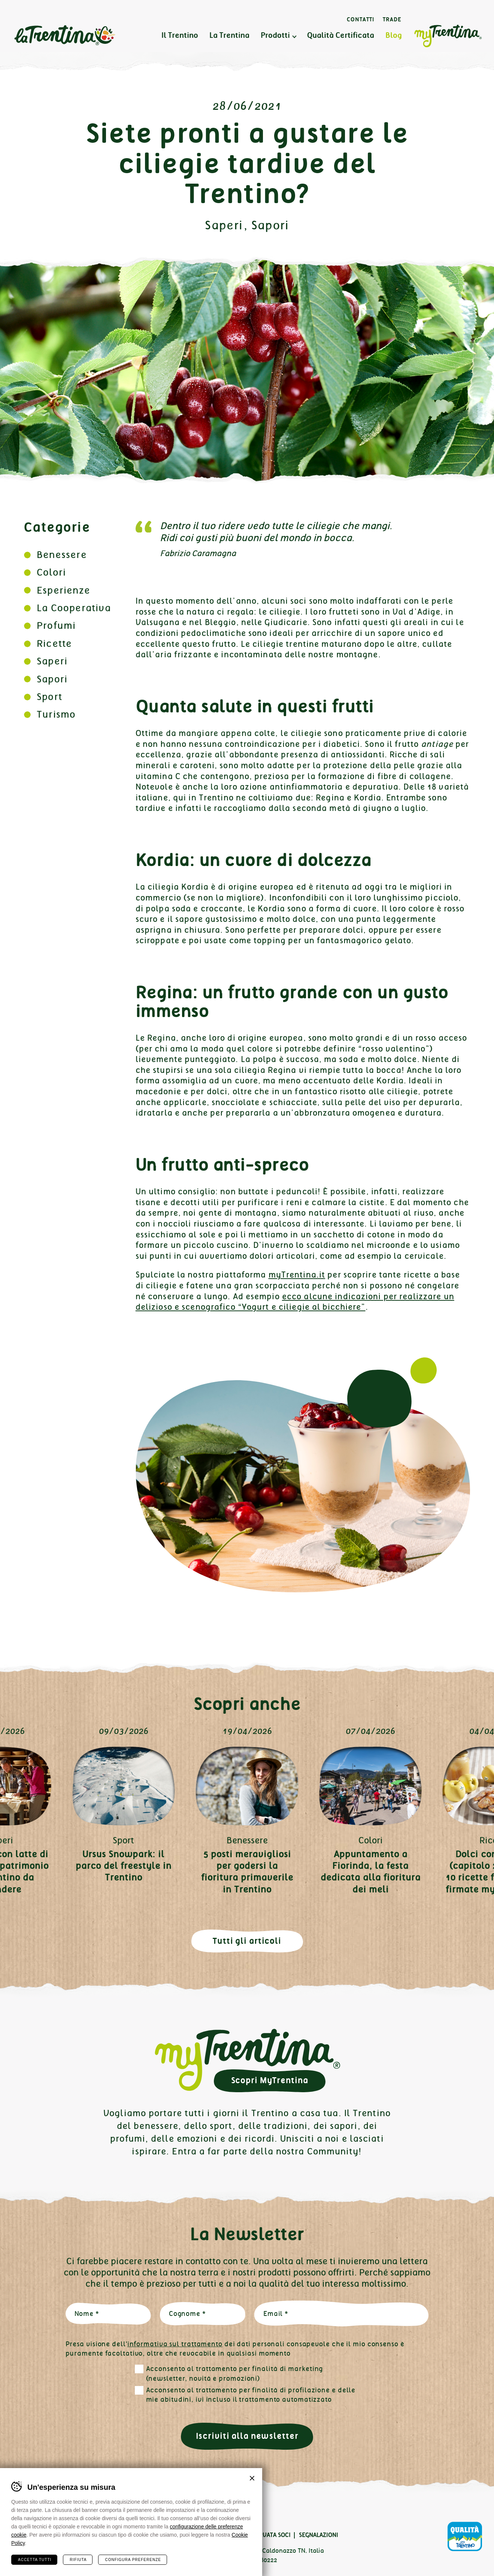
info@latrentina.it (195, 2560)
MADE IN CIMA (130, 2571)
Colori (51, 572)
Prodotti (275, 35)
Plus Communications (59, 2571)
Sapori (270, 225)
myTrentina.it (297, 1274)
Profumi (56, 625)
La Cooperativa (74, 608)
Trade (392, 19)
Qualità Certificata (340, 35)
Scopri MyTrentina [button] (269, 2080)
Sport (49, 696)
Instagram (45, 2513)
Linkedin (69, 2513)
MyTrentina (448, 36)
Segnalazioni (318, 2535)
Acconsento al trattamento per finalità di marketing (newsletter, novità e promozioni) (234, 2373)
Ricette (54, 643)
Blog (393, 35)
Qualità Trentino (465, 2536)
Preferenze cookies (192, 2535)
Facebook (21, 2513)
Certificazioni (68, 2535)
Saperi (224, 225)
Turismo (56, 714)
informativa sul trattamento (174, 2344)
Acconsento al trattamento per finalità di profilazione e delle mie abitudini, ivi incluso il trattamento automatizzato (251, 2395)
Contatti (361, 19)
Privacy (110, 2535)
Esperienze (63, 590)
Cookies (142, 2535)
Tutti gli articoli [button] (247, 1941)
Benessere (62, 554)
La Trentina (64, 35)
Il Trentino (179, 35)
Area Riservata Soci (261, 2535)
